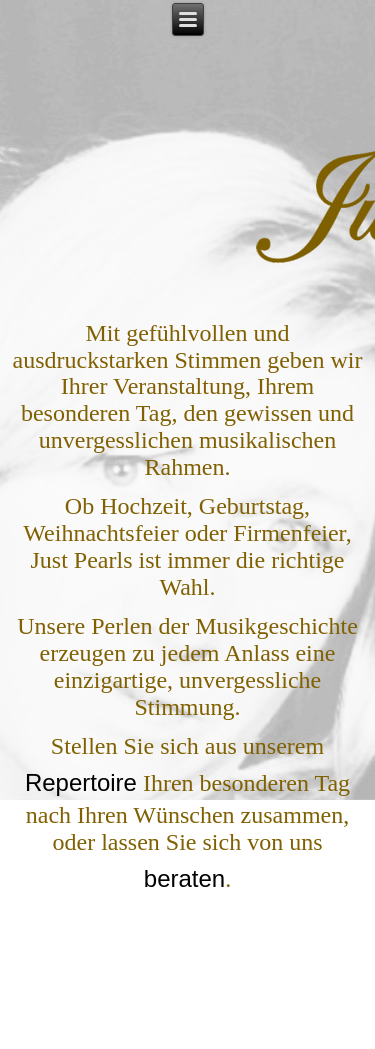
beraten (184, 878)
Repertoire (81, 782)
